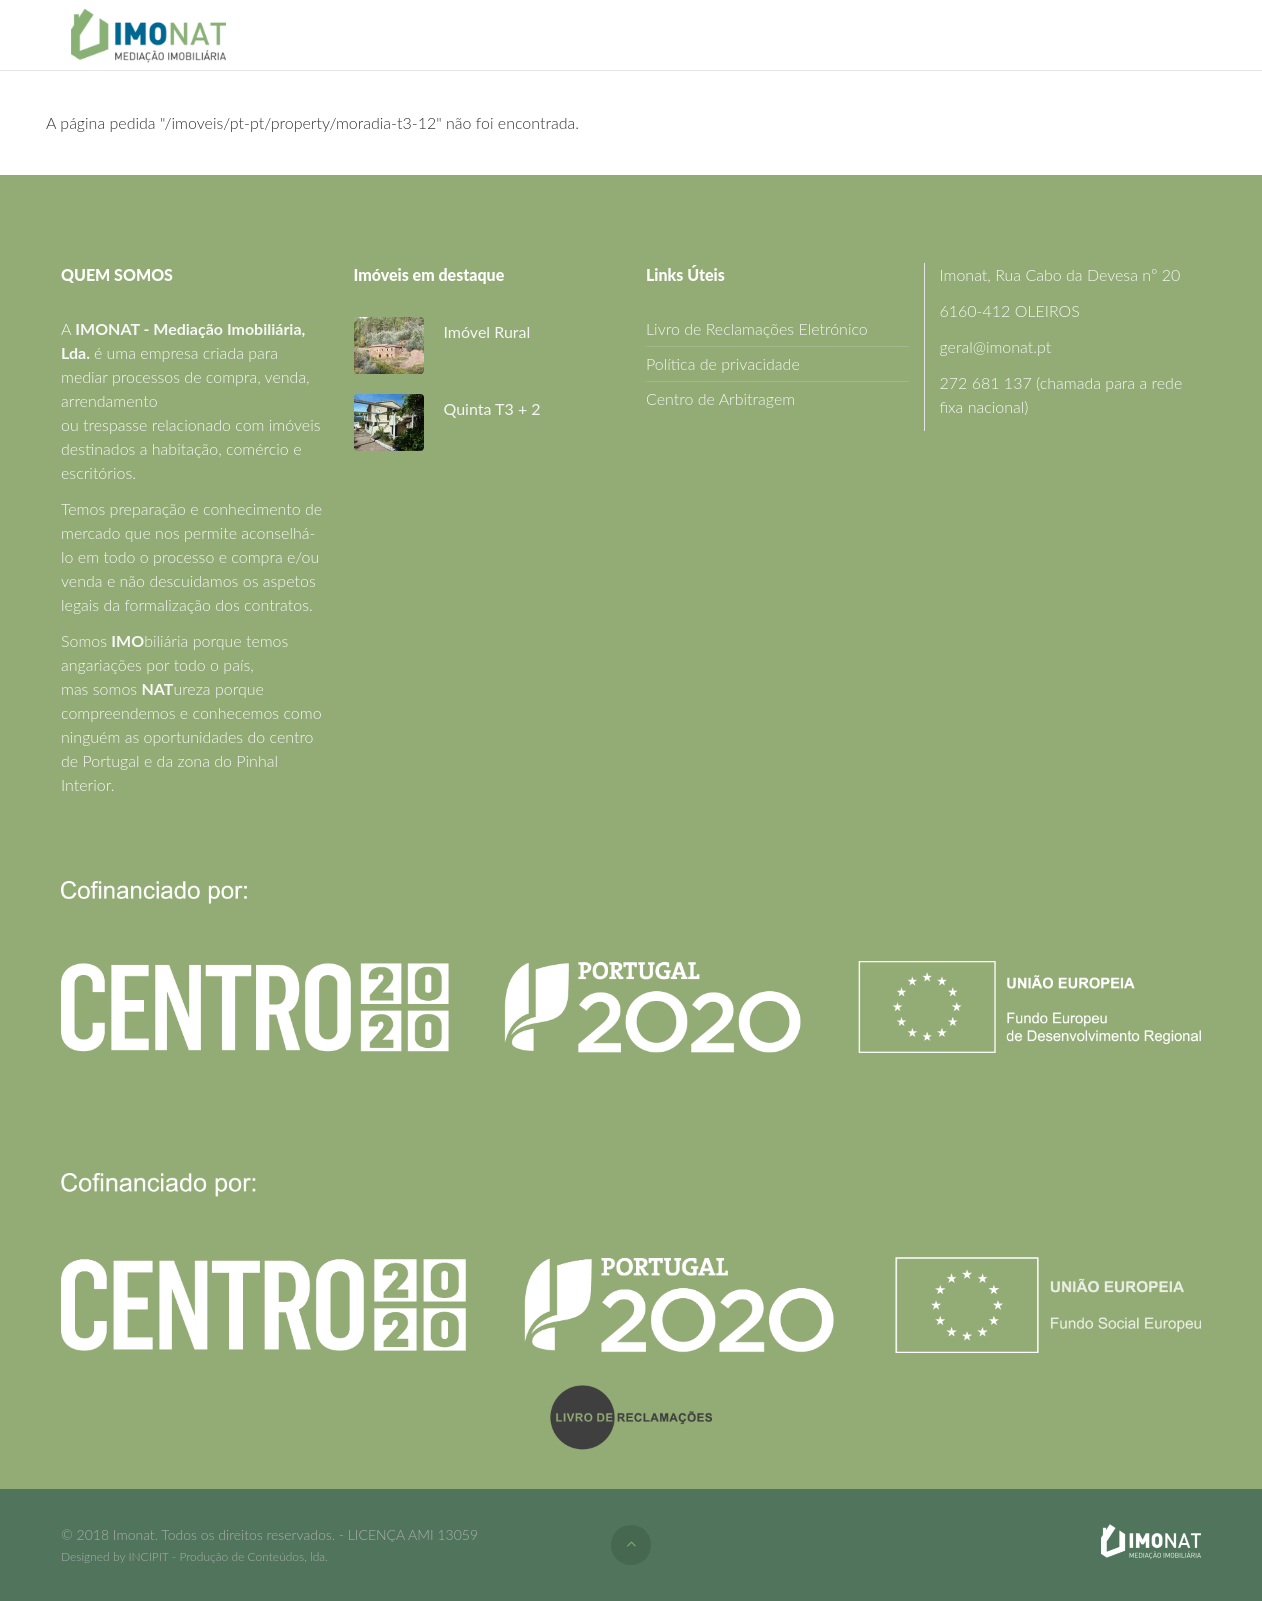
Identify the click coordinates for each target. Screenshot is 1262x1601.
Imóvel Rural (487, 331)
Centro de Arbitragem (720, 398)
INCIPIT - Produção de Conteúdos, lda (226, 1556)
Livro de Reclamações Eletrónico (757, 328)
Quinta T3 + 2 (492, 408)
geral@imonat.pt (996, 346)
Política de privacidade (723, 363)
